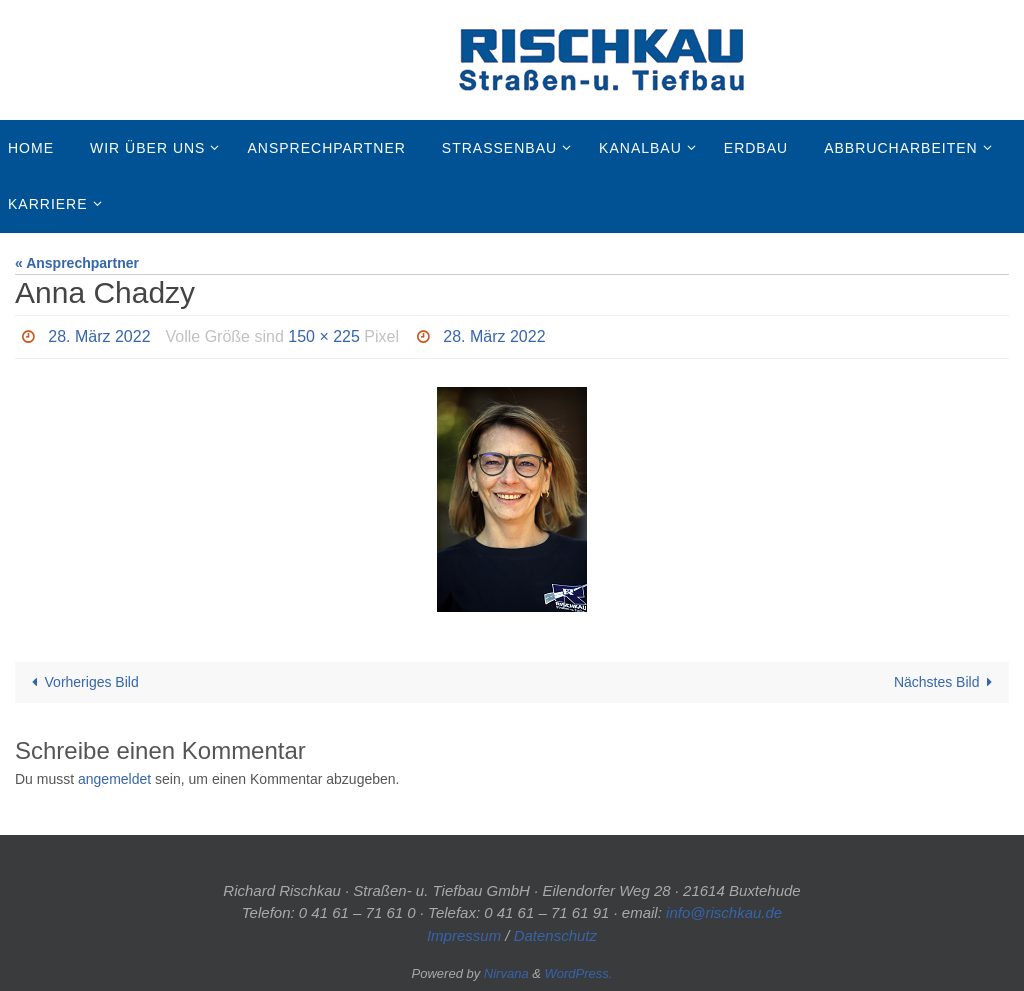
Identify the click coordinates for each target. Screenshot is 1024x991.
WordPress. (579, 973)
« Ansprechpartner (77, 263)
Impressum (464, 935)
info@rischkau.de (724, 912)
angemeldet (114, 779)
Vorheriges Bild (82, 682)
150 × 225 (324, 336)
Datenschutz (555, 935)
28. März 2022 (99, 336)
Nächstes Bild (946, 682)
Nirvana (506, 973)
